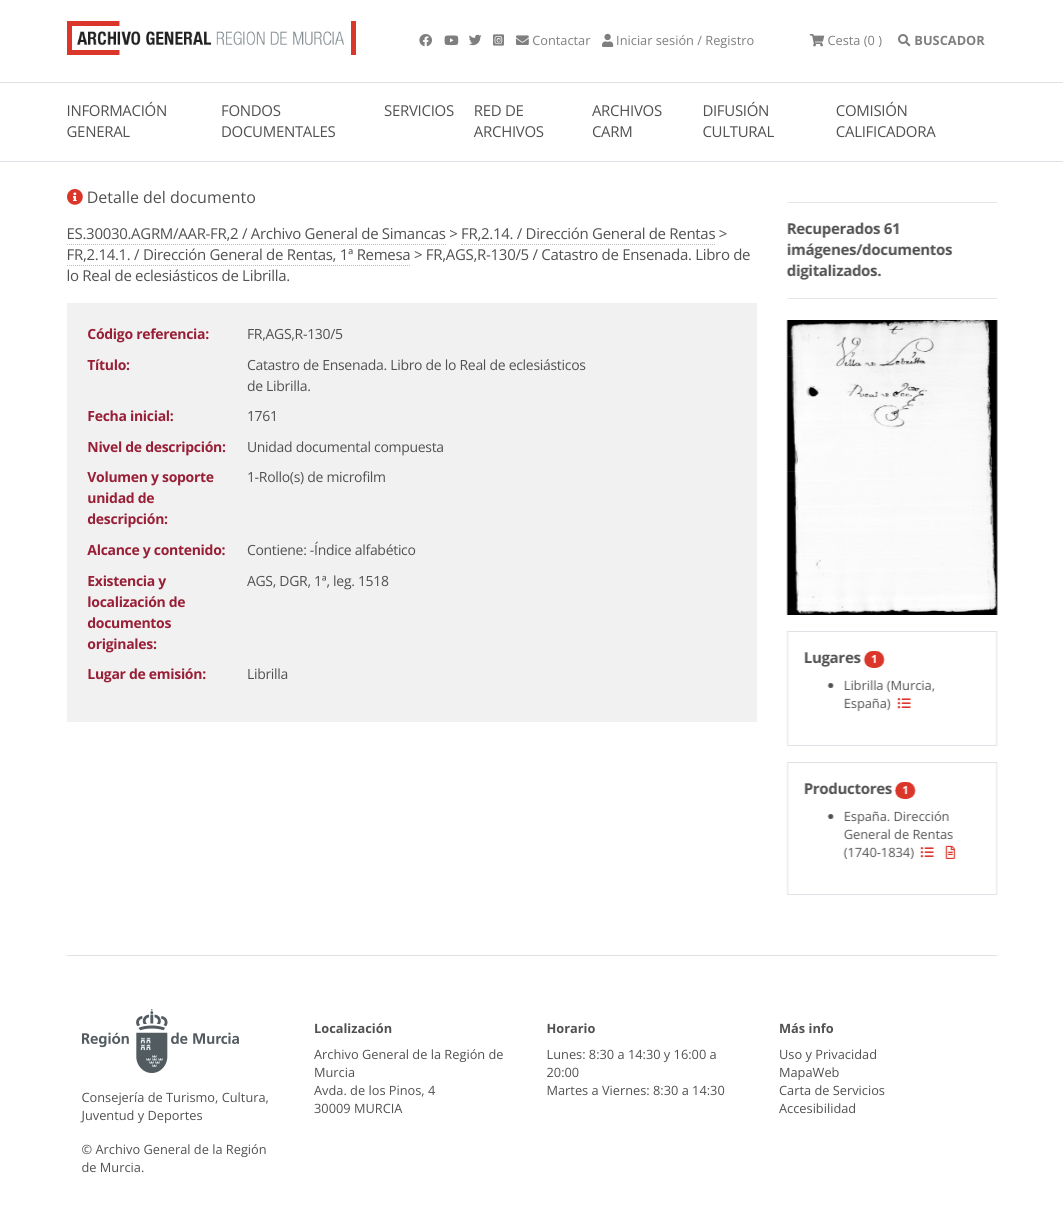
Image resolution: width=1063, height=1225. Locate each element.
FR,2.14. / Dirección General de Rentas (588, 234)
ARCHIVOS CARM (627, 121)
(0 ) (846, 40)
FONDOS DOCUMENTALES (278, 121)
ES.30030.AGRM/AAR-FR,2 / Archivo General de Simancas (256, 234)
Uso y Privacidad (828, 1054)
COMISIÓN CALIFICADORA (886, 121)
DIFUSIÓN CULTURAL (738, 121)
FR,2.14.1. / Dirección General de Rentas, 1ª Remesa (239, 255)
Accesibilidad (817, 1108)
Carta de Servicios (832, 1090)
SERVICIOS (419, 111)
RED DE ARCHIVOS (509, 121)
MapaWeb (809, 1072)
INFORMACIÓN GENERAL (117, 121)
